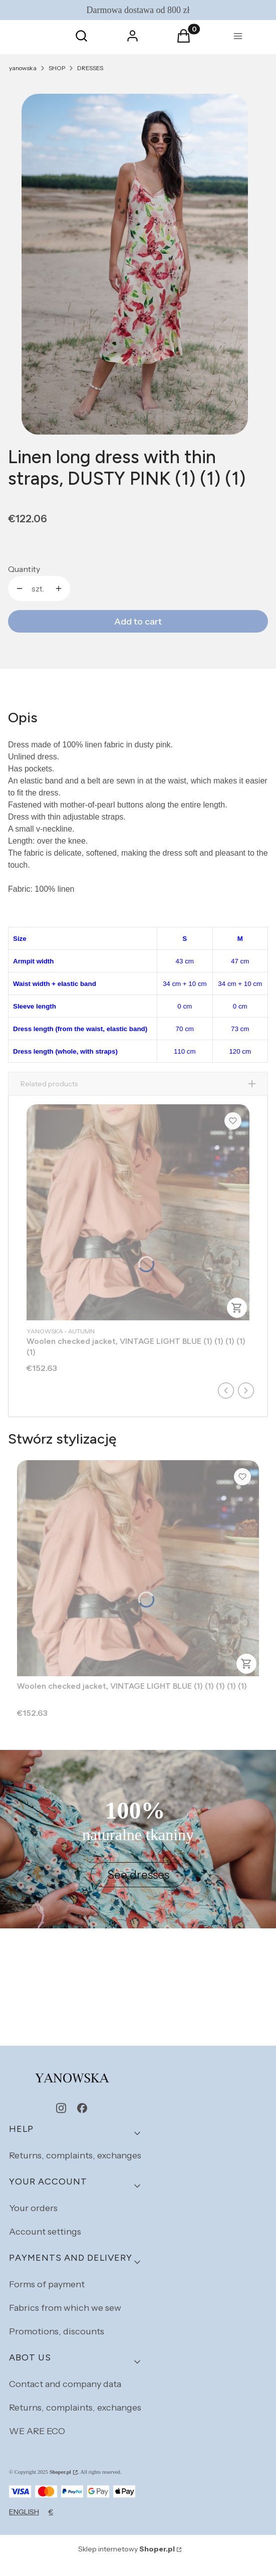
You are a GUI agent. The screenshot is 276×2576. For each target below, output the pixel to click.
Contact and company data (65, 2397)
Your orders (33, 2221)
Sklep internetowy (126, 2561)
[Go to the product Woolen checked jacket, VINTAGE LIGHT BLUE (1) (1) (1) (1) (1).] (138, 1225)
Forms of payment (47, 2297)
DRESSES (90, 68)
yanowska (23, 68)
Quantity (24, 569)
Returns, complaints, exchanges (75, 2168)
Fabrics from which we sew (65, 2320)
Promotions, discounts (56, 2344)
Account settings (45, 2244)
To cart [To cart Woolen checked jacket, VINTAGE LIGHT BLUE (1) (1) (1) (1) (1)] (237, 1321)
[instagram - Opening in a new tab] (61, 2121)
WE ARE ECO (37, 2444)
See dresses (138, 1888)
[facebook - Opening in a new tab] (82, 2121)
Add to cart (138, 621)
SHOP (57, 68)
